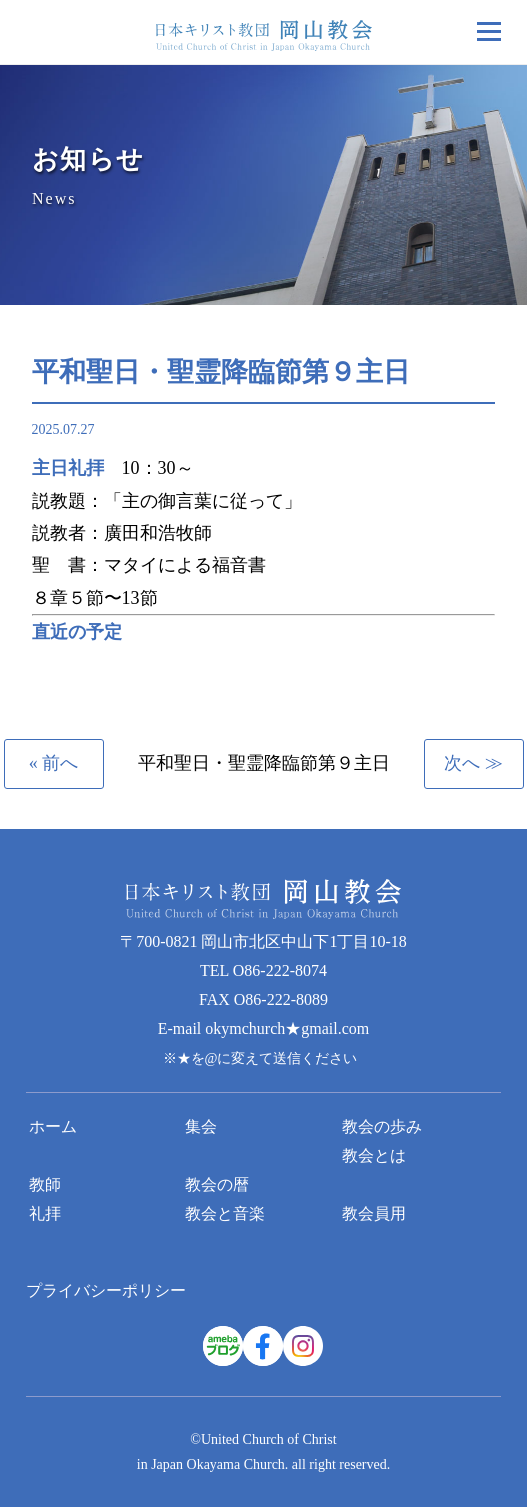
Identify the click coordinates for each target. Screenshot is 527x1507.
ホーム (53, 1126)
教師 (45, 1184)
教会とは (374, 1155)
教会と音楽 (225, 1213)
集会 (201, 1126)
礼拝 (45, 1213)
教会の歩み (382, 1126)
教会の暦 (217, 1184)
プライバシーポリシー (106, 1290)
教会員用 (374, 1213)
